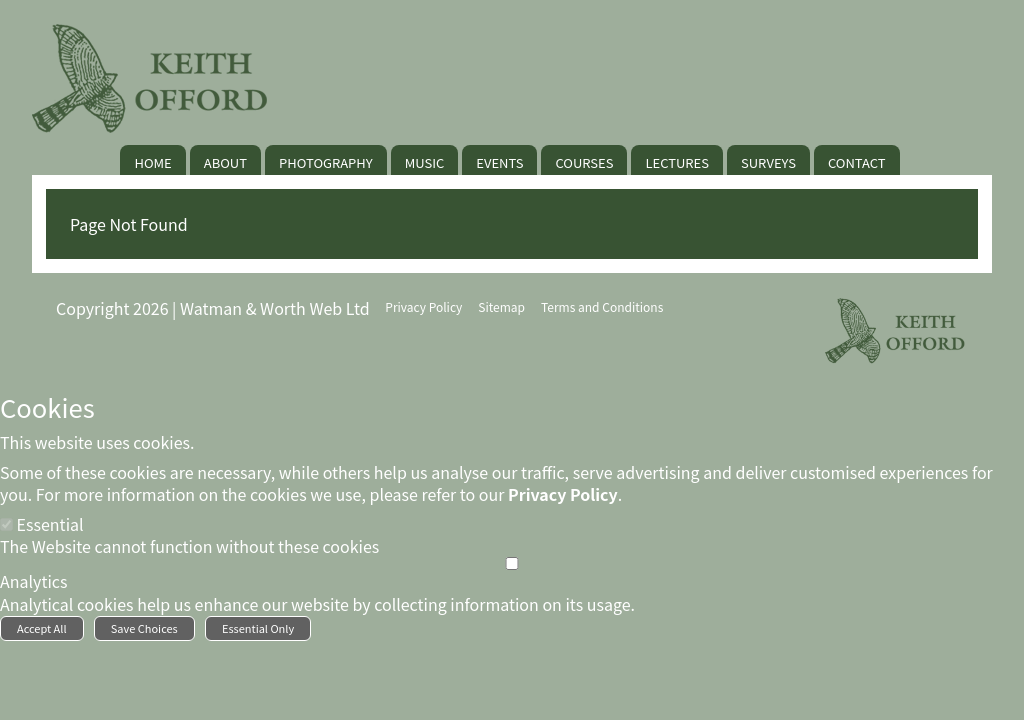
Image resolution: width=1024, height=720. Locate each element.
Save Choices (144, 628)
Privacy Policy (563, 494)
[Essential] (6, 524)
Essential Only (258, 628)
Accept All (42, 628)
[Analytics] (512, 563)
